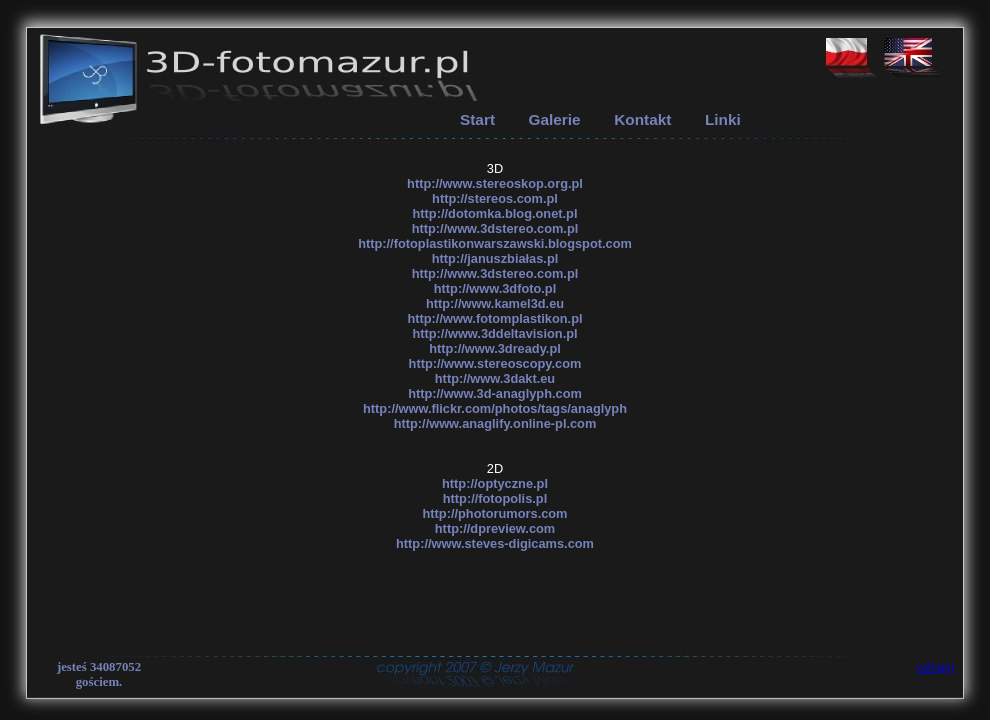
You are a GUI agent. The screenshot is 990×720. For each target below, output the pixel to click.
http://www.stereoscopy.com (495, 363)
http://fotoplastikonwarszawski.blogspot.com (495, 243)
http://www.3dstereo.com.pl (495, 228)
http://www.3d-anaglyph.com (495, 393)
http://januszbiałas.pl (495, 258)
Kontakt (642, 119)
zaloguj (936, 667)
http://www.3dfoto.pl (495, 288)
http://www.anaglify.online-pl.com (495, 423)
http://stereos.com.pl (495, 198)
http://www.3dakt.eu (495, 378)
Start (477, 119)
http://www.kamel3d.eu (495, 303)
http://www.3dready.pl (495, 348)
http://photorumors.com (494, 513)
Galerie (555, 119)
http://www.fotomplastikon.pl (494, 318)
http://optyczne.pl (495, 483)
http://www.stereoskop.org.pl (495, 183)
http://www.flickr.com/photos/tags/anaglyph (495, 408)
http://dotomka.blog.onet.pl (495, 213)
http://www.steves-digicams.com (495, 543)
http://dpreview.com (495, 528)
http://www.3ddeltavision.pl (494, 333)
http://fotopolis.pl (495, 498)
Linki (723, 119)
